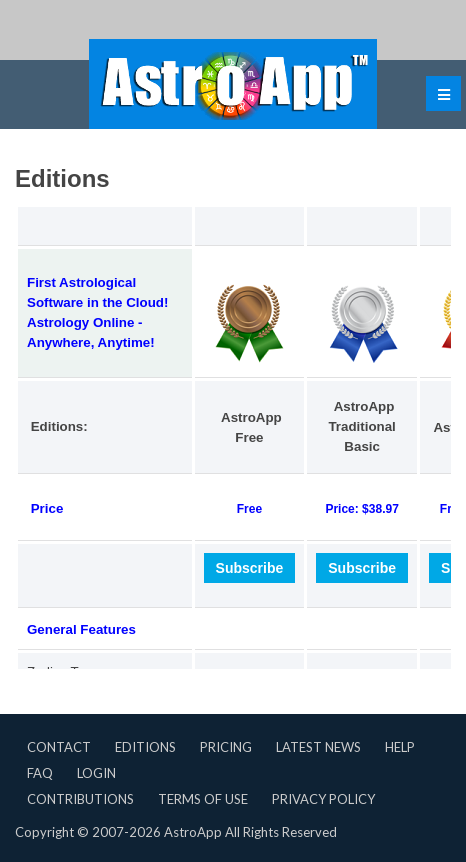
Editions (145, 747)
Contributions (80, 799)
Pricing (226, 747)
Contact (59, 747)
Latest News (318, 747)
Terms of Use (203, 799)
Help (400, 747)
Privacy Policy (323, 799)
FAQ (40, 773)
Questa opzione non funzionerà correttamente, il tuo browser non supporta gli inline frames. (233, 419)
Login (96, 773)
